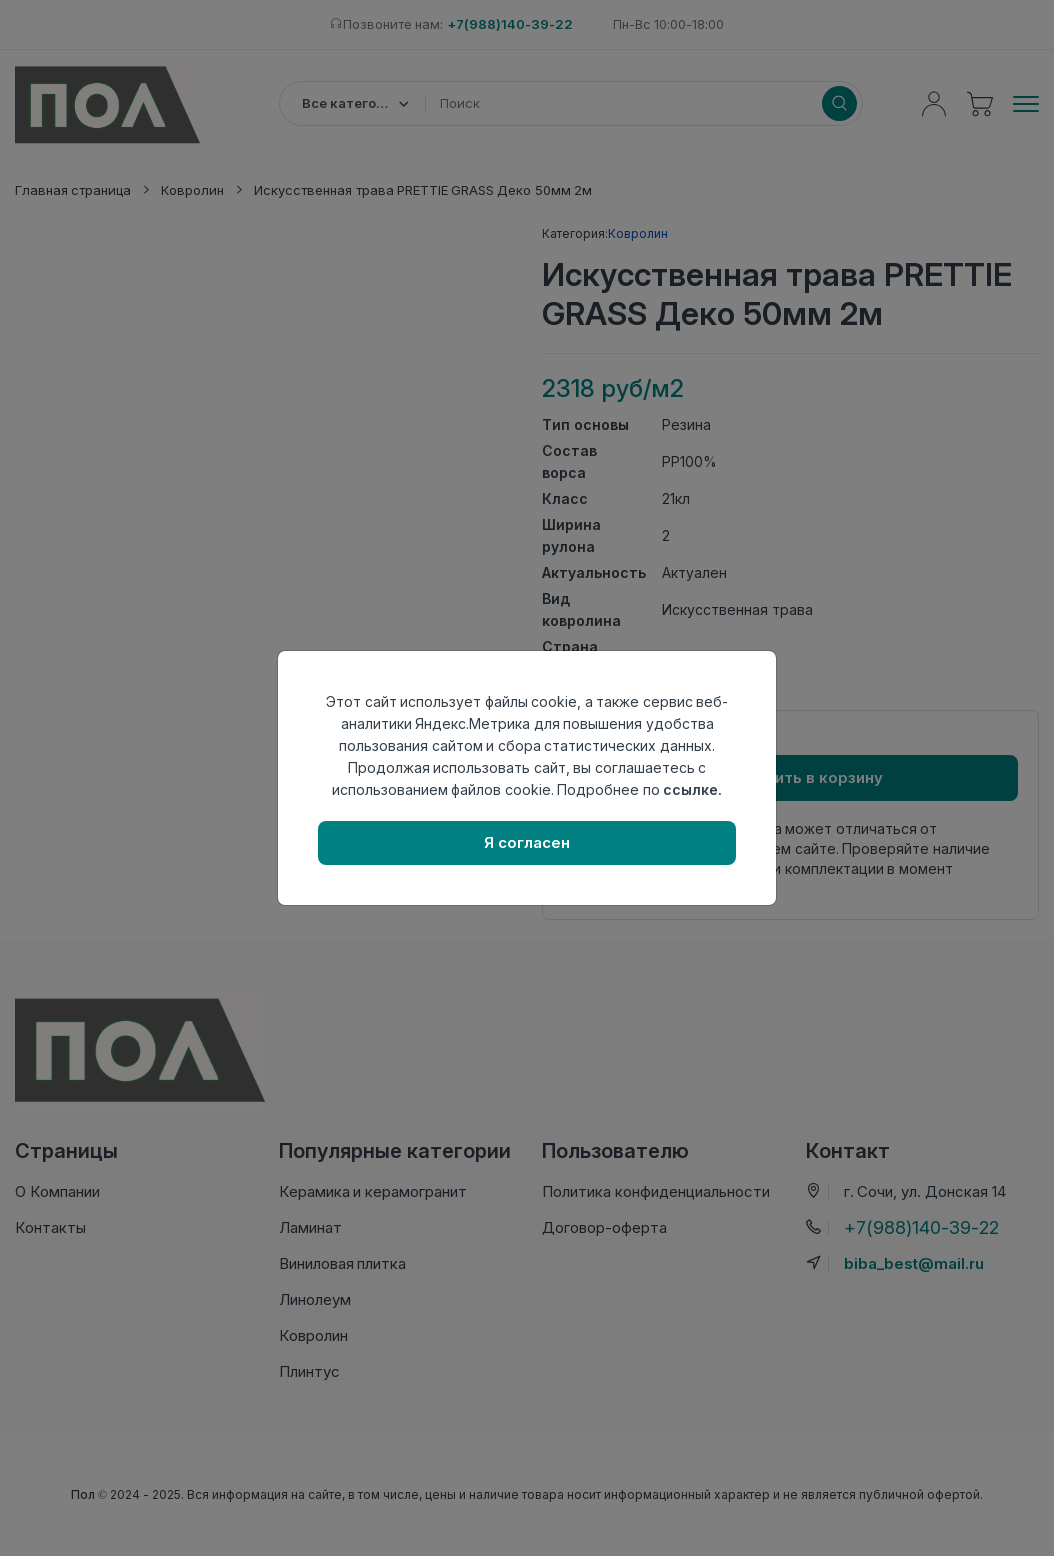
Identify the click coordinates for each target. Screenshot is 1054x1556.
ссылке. (692, 789)
